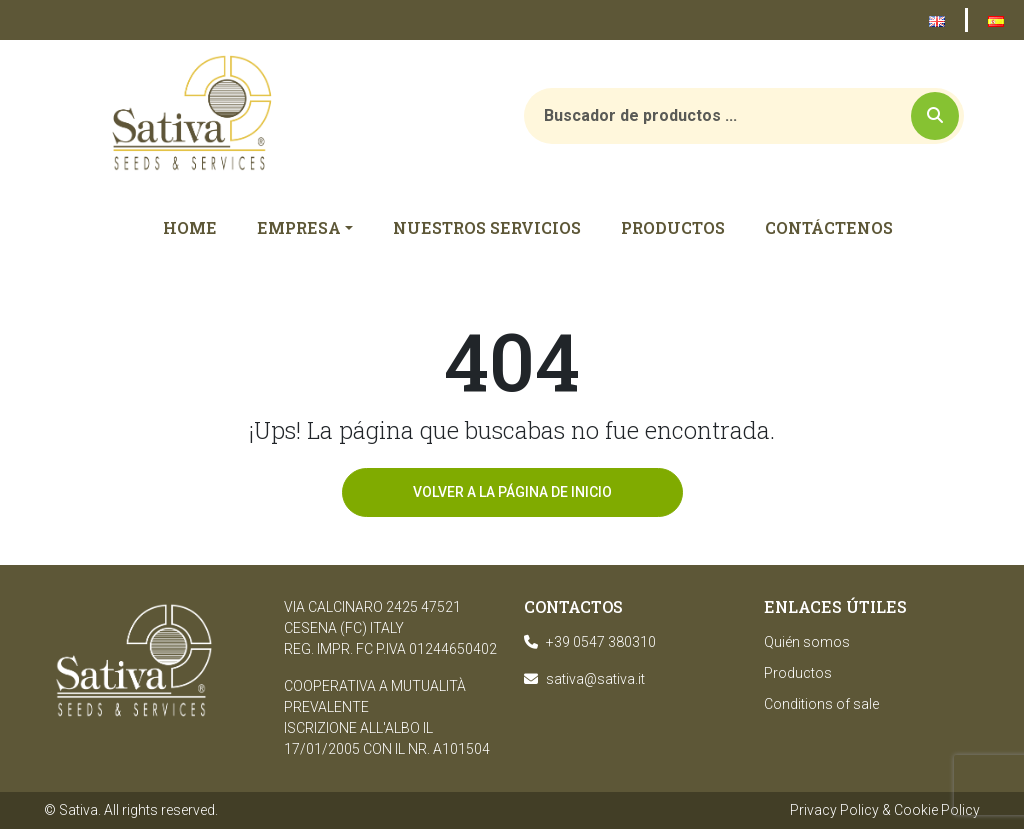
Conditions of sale (821, 704)
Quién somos (807, 642)
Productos (798, 673)
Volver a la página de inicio (512, 492)
